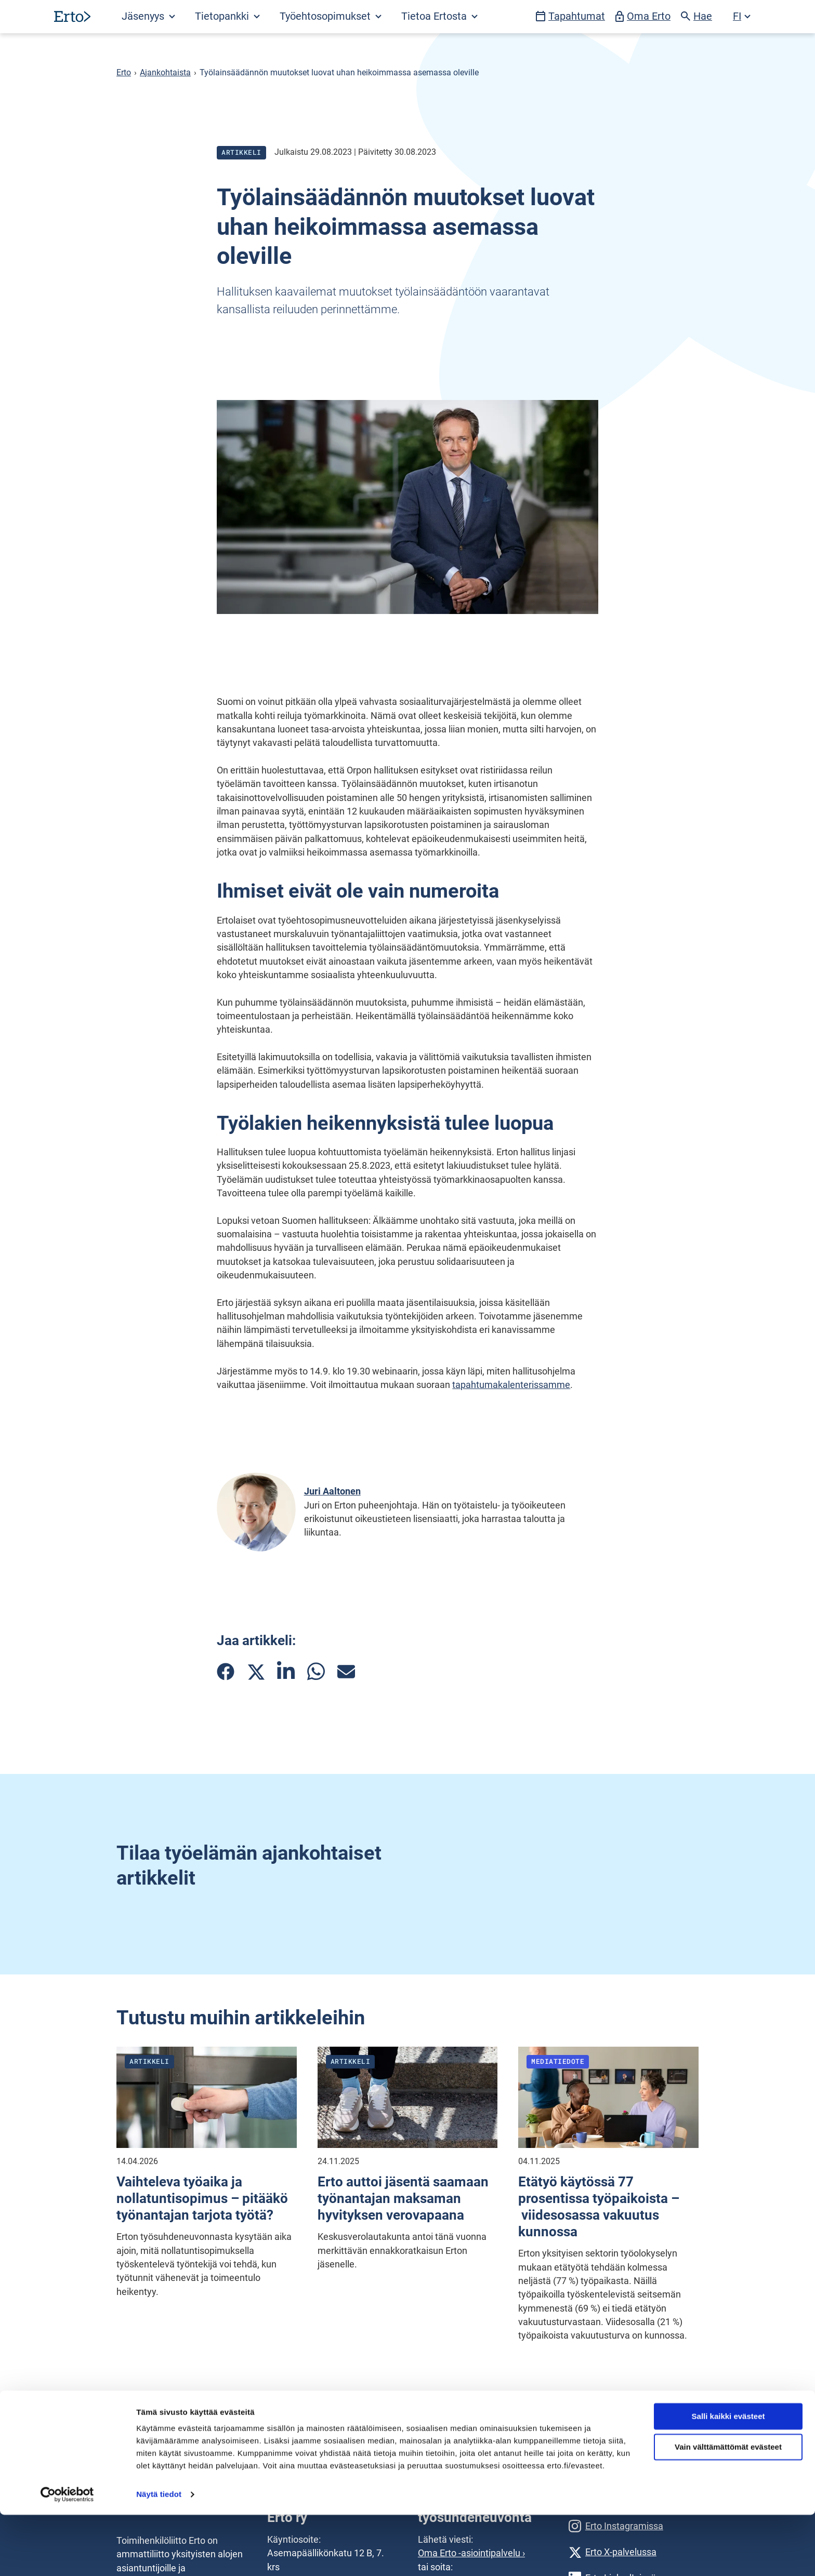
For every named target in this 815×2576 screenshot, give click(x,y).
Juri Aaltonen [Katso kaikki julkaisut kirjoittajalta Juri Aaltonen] (332, 1491)
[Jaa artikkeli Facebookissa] (225, 1671)
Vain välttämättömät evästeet (728, 2508)
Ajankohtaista (165, 72)
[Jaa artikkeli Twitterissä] (256, 1671)
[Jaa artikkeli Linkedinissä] (286, 1671)
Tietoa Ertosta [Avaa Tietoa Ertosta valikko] (439, 16)
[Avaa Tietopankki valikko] (227, 16)
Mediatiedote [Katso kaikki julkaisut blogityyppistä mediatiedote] (557, 2061)
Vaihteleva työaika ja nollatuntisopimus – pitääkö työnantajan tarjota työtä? (202, 2198)
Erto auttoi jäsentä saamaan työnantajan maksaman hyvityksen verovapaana (403, 2198)
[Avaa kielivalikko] (741, 16)
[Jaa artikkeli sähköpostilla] (346, 1671)
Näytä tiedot (158, 2555)
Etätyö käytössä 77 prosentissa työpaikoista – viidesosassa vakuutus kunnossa (598, 2206)
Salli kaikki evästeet (728, 2477)
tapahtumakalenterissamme (511, 1385)
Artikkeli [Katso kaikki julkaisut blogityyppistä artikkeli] (241, 152)
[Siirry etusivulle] (72, 16)
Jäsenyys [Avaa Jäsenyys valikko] (148, 16)
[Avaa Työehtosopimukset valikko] (330, 16)
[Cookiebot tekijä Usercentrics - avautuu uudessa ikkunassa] (67, 2556)
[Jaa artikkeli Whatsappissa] (316, 1671)
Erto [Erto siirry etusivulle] (123, 72)
